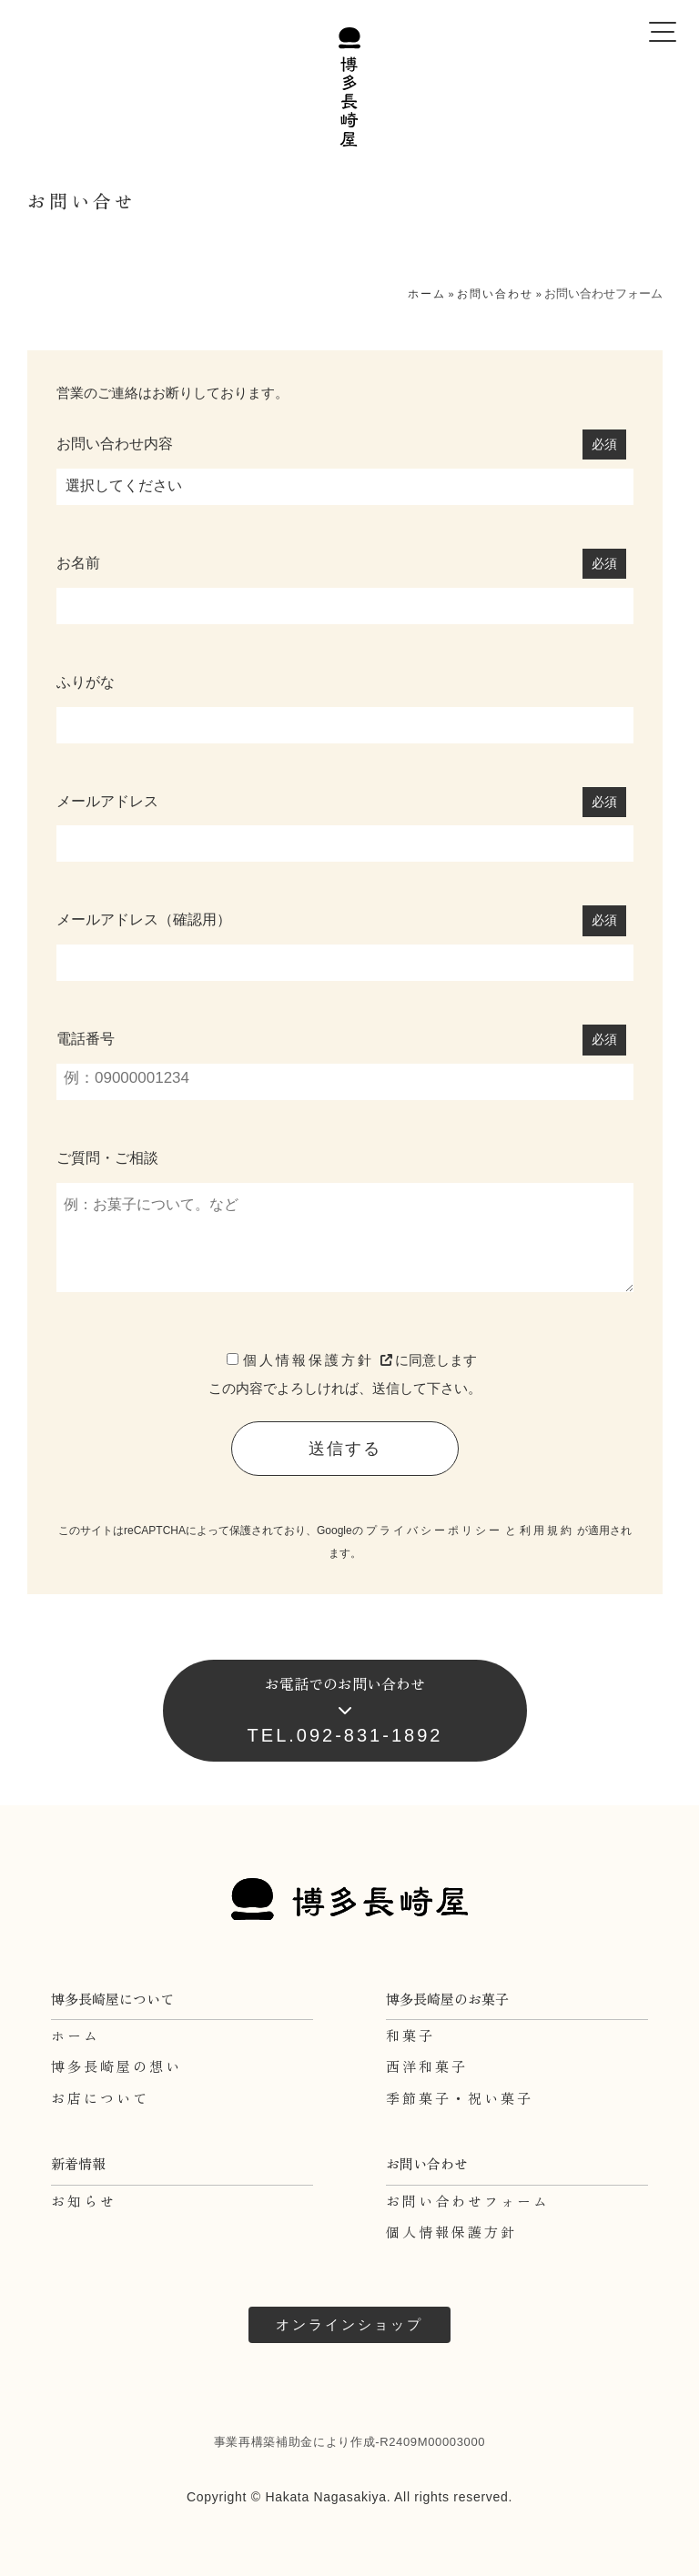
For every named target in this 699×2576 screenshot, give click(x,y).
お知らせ (83, 2200)
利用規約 (547, 1530)
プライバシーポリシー (434, 1530)
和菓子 (410, 2035)
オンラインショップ (349, 2324)
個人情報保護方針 (319, 1360)
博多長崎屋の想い (116, 2066)
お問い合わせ (495, 294)
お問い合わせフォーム (468, 2200)
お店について (100, 2097)
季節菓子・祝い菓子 (459, 2097)
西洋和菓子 (427, 2066)
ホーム (427, 294)
